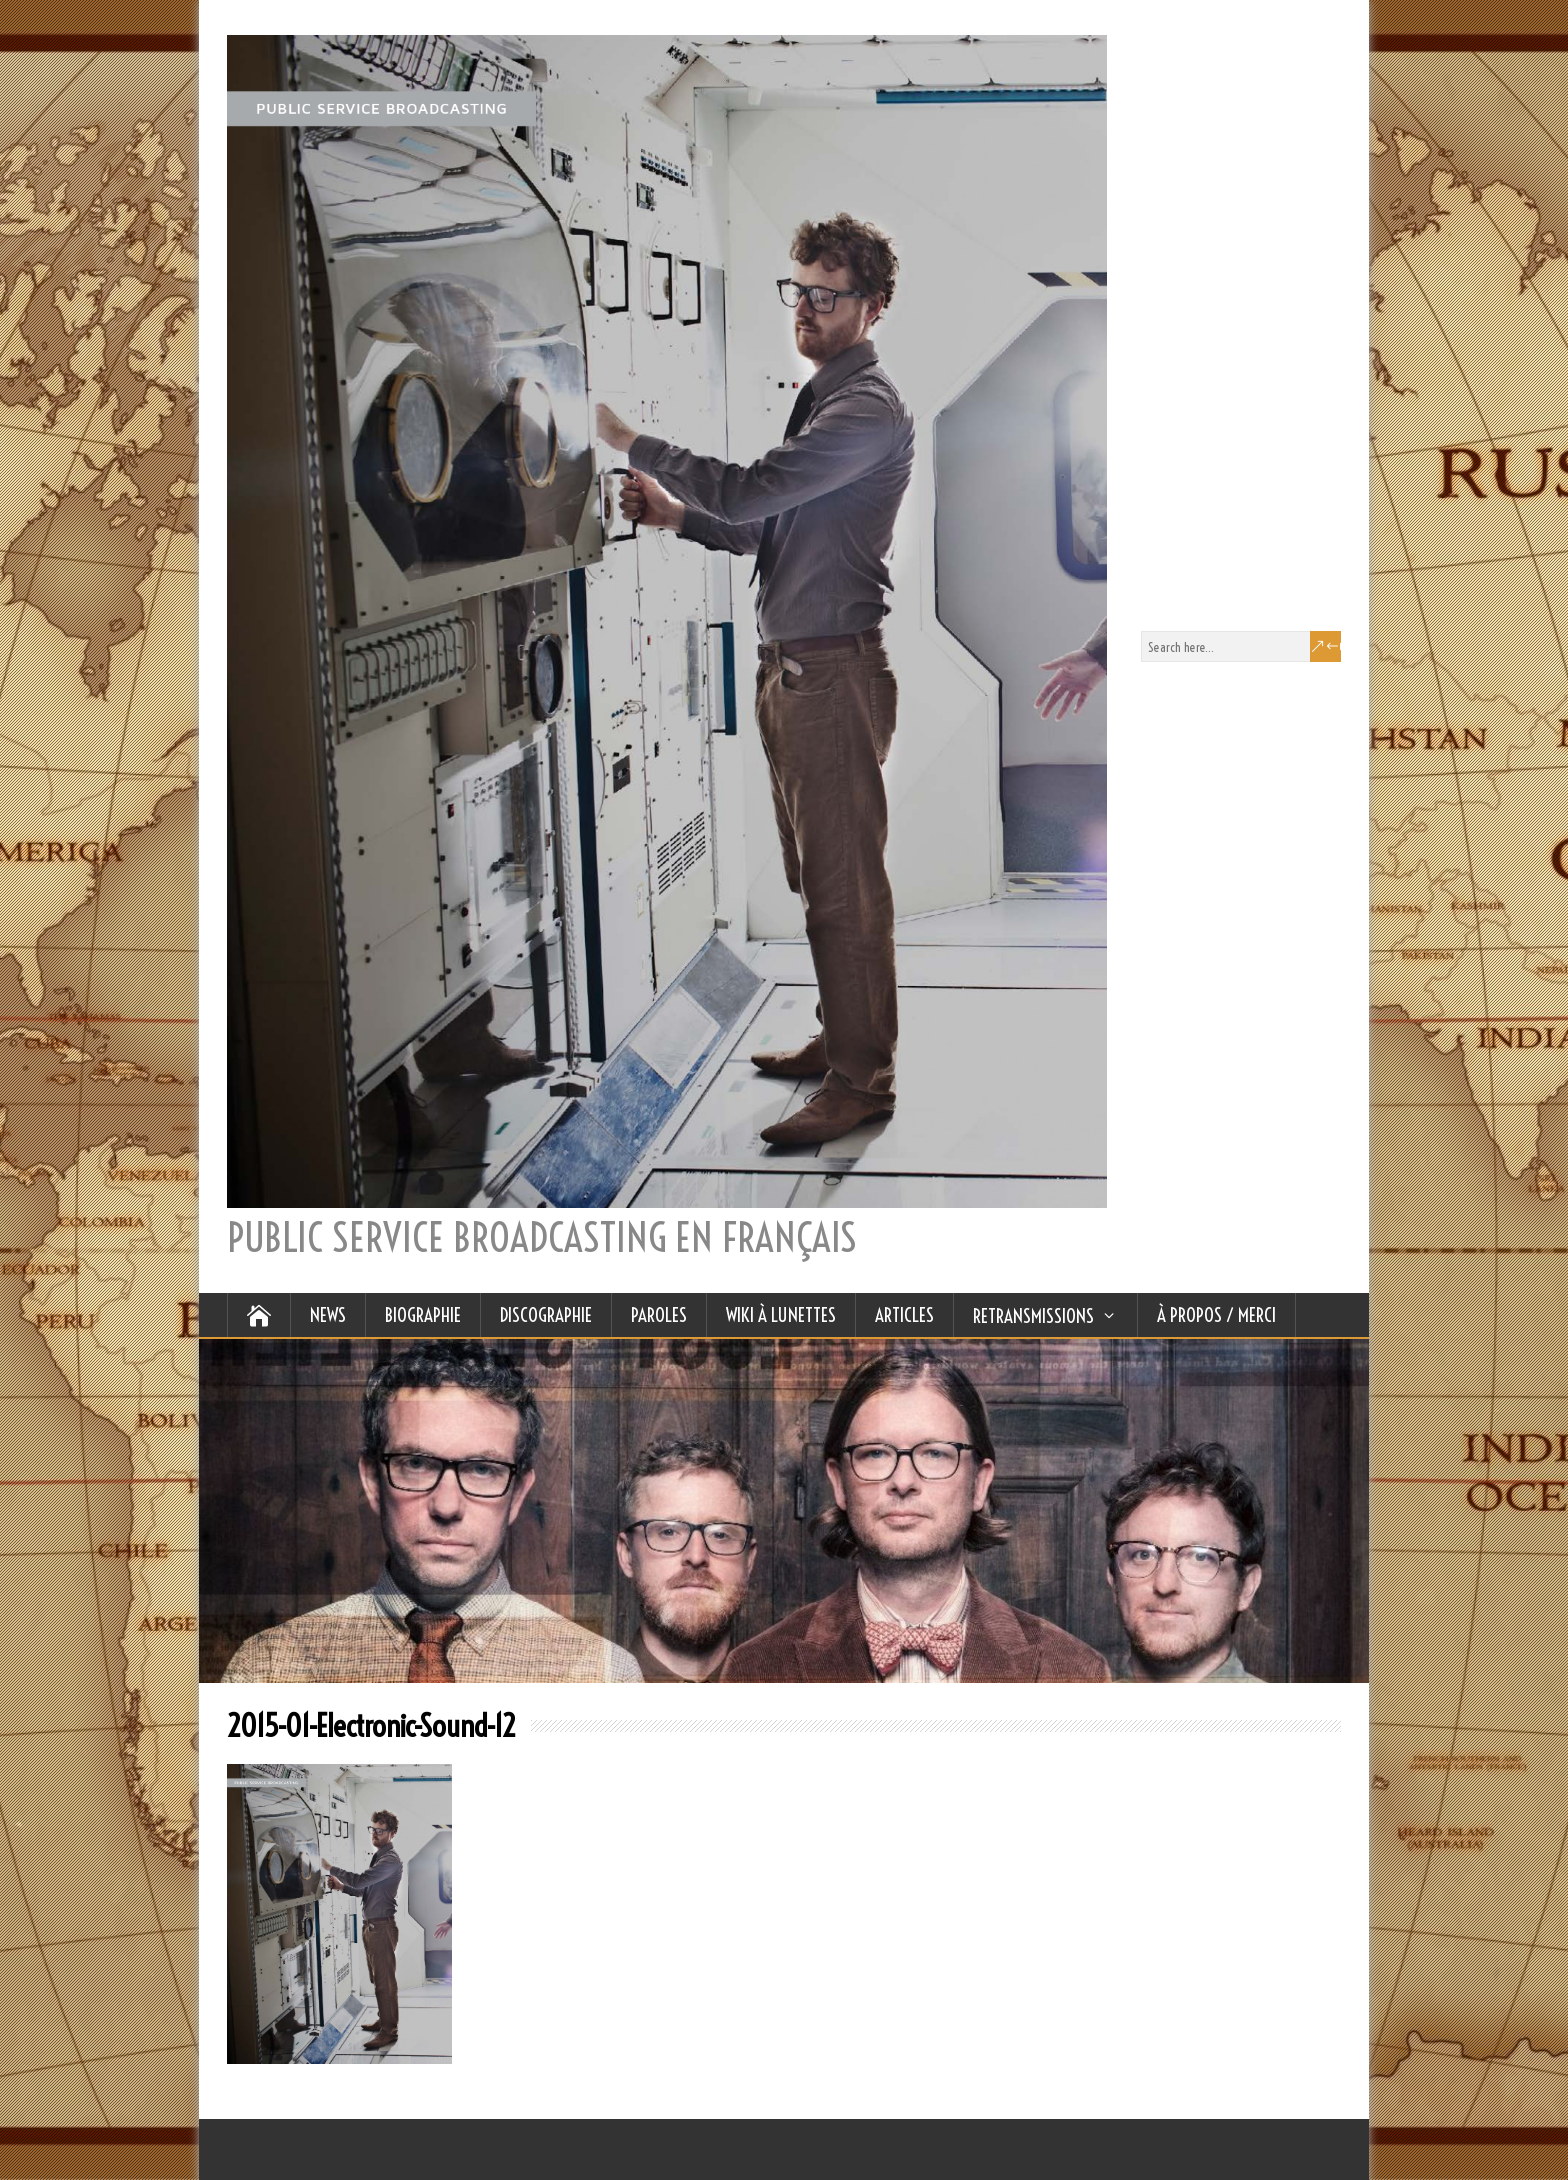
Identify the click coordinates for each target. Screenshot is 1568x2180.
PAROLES (659, 1315)
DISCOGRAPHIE (546, 1315)
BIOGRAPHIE (423, 1315)
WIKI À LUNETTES (781, 1315)
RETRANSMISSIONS (1033, 1316)
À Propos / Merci (1216, 1315)
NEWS (328, 1315)
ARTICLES (904, 1315)
